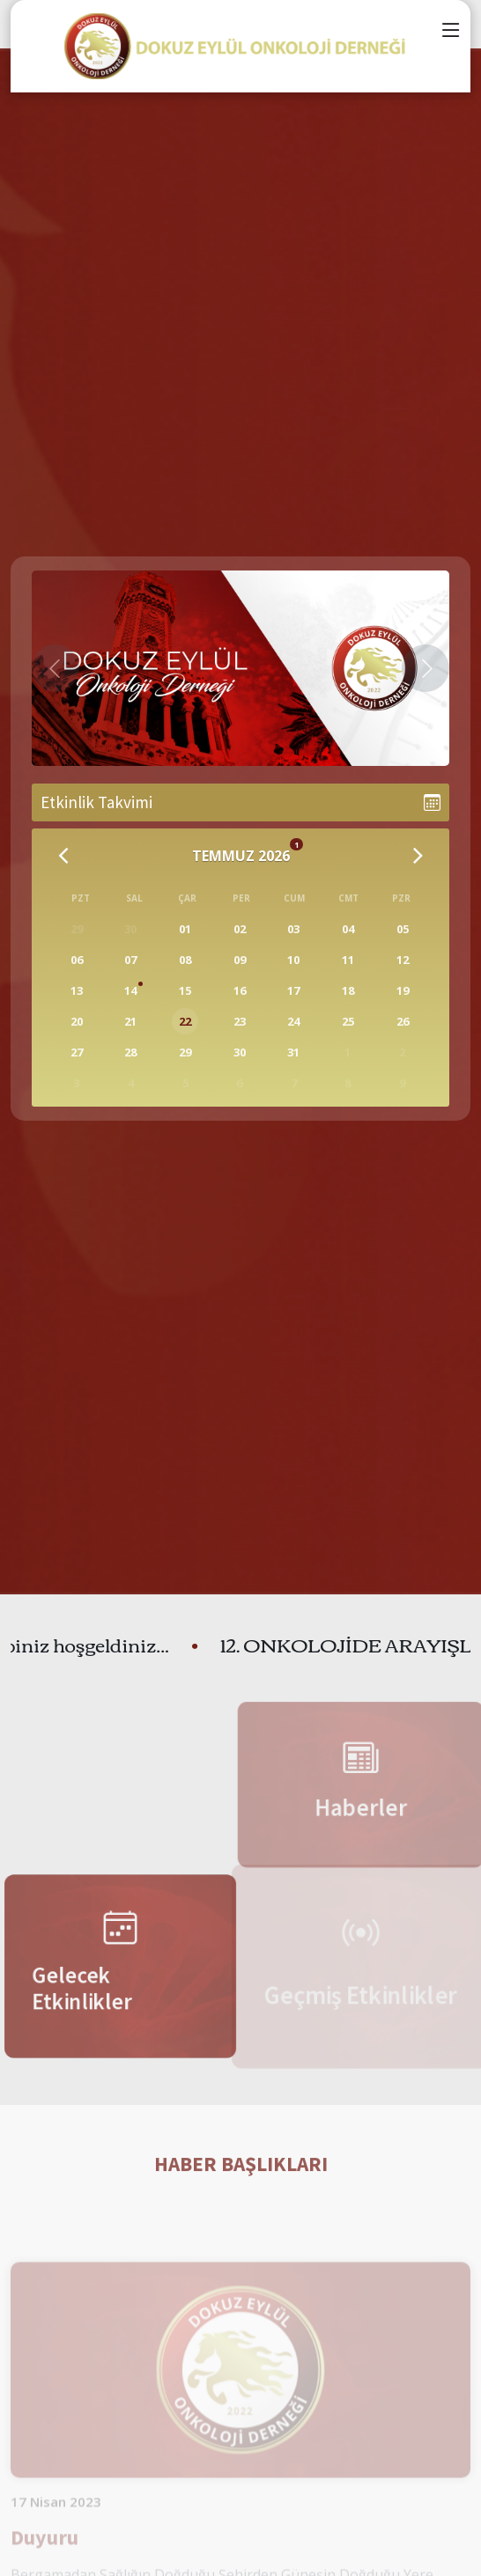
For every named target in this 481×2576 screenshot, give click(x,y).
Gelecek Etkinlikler (77, 1990)
